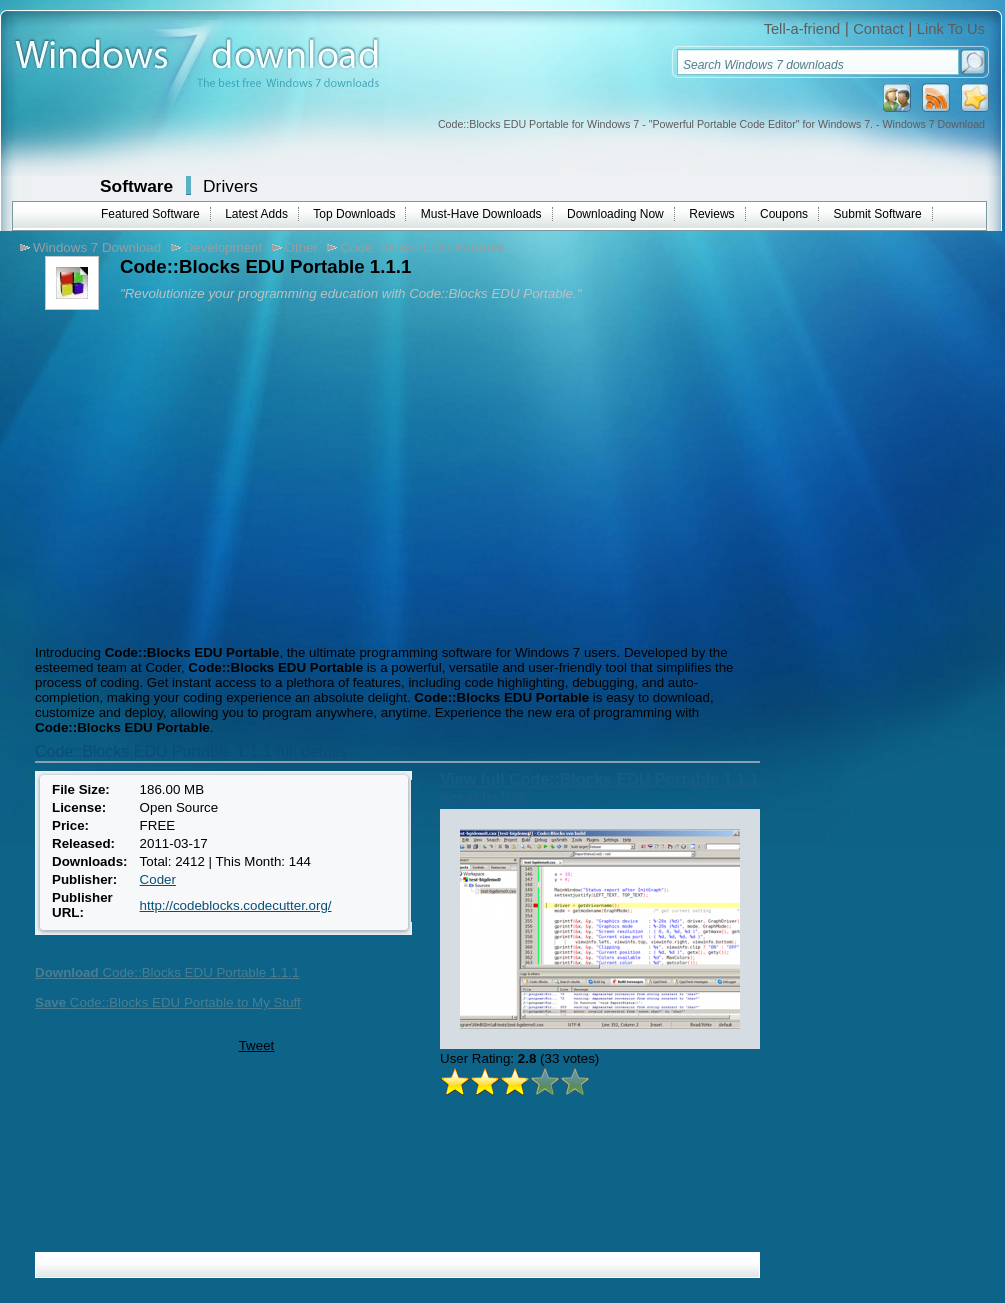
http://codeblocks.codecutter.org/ (236, 905)
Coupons (784, 214)
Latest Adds (256, 214)
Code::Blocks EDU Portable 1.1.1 (167, 972)
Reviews (711, 214)
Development (223, 247)
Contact (878, 29)
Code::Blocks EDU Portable (422, 247)
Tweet (257, 1045)
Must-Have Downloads (481, 214)
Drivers (230, 186)
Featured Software (150, 214)
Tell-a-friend (802, 29)
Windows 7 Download (97, 247)
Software (136, 186)
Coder (158, 879)
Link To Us (951, 29)
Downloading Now (615, 214)
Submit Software (878, 214)
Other (301, 247)
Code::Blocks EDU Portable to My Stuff (168, 1002)
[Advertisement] (198, 475)
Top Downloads (354, 214)
